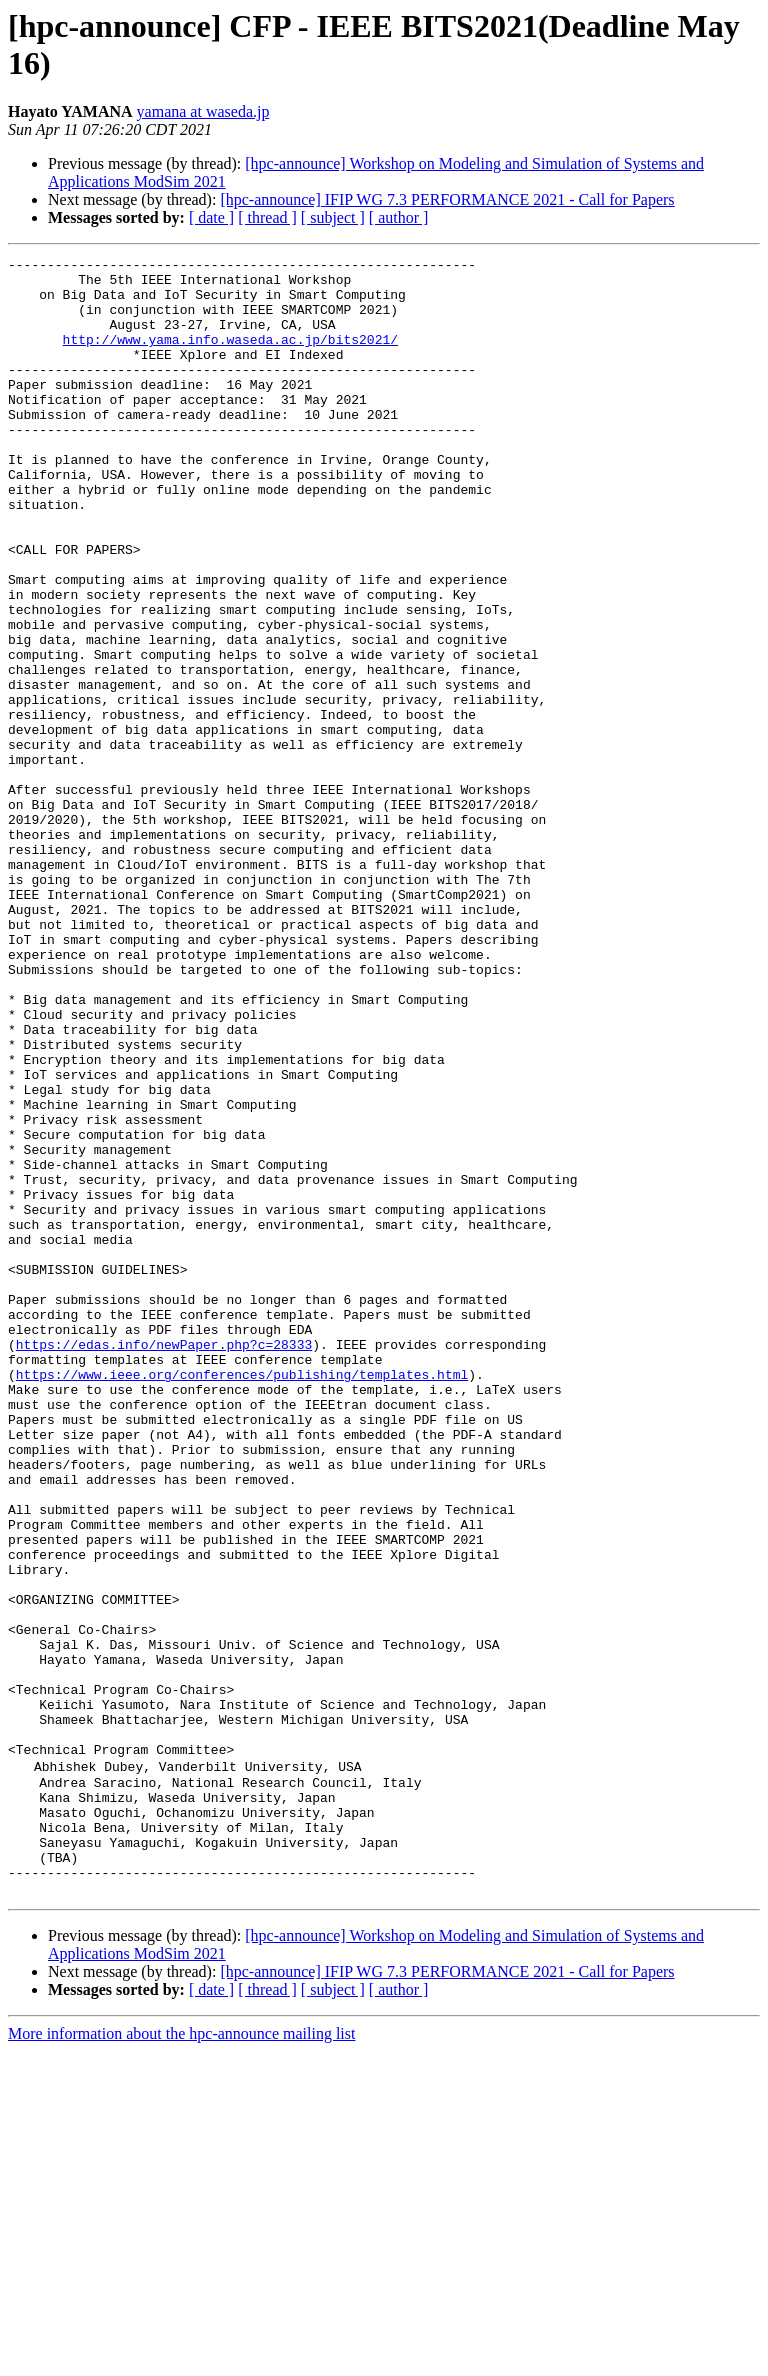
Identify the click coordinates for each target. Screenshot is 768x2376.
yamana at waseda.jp (203, 111)
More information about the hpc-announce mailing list (181, 2358)
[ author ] (399, 217)
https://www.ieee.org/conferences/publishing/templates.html (242, 1599)
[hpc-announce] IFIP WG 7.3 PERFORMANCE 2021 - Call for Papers (447, 199)
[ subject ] (333, 217)
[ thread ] (267, 217)
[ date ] (211, 217)
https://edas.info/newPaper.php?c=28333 (164, 1563)
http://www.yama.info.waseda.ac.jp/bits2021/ (230, 357)
